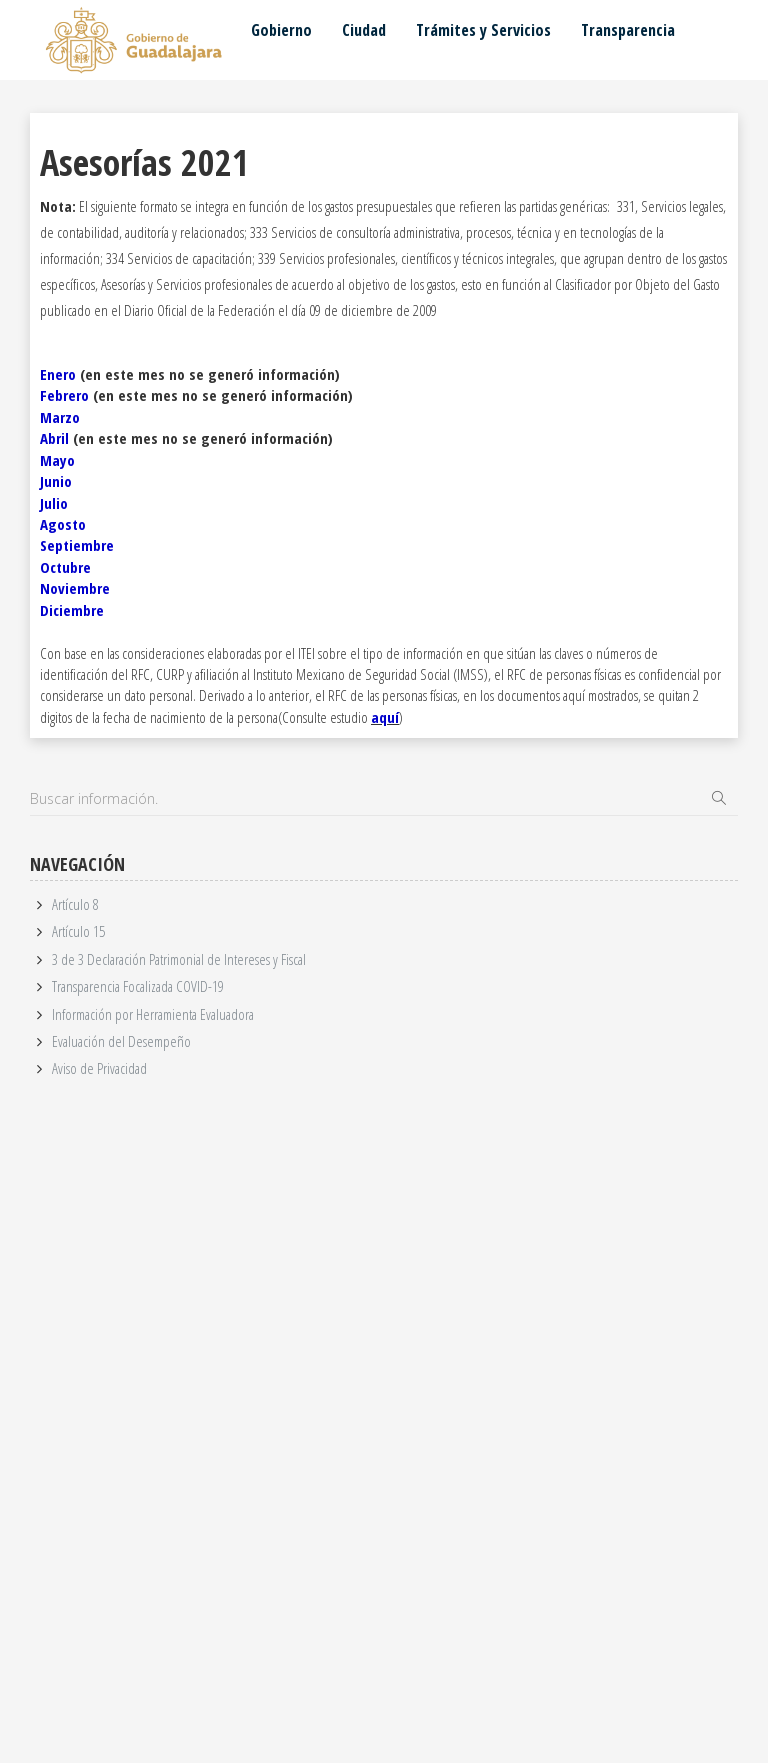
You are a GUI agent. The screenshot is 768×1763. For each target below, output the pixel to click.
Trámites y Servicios (483, 30)
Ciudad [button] (364, 30)
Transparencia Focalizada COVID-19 (138, 986)
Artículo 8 (75, 904)
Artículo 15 (78, 931)
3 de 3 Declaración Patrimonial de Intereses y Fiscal (179, 959)
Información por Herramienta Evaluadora (153, 1014)
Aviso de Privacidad (99, 1068)
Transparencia (628, 30)
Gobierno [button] (281, 30)
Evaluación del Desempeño (121, 1041)
